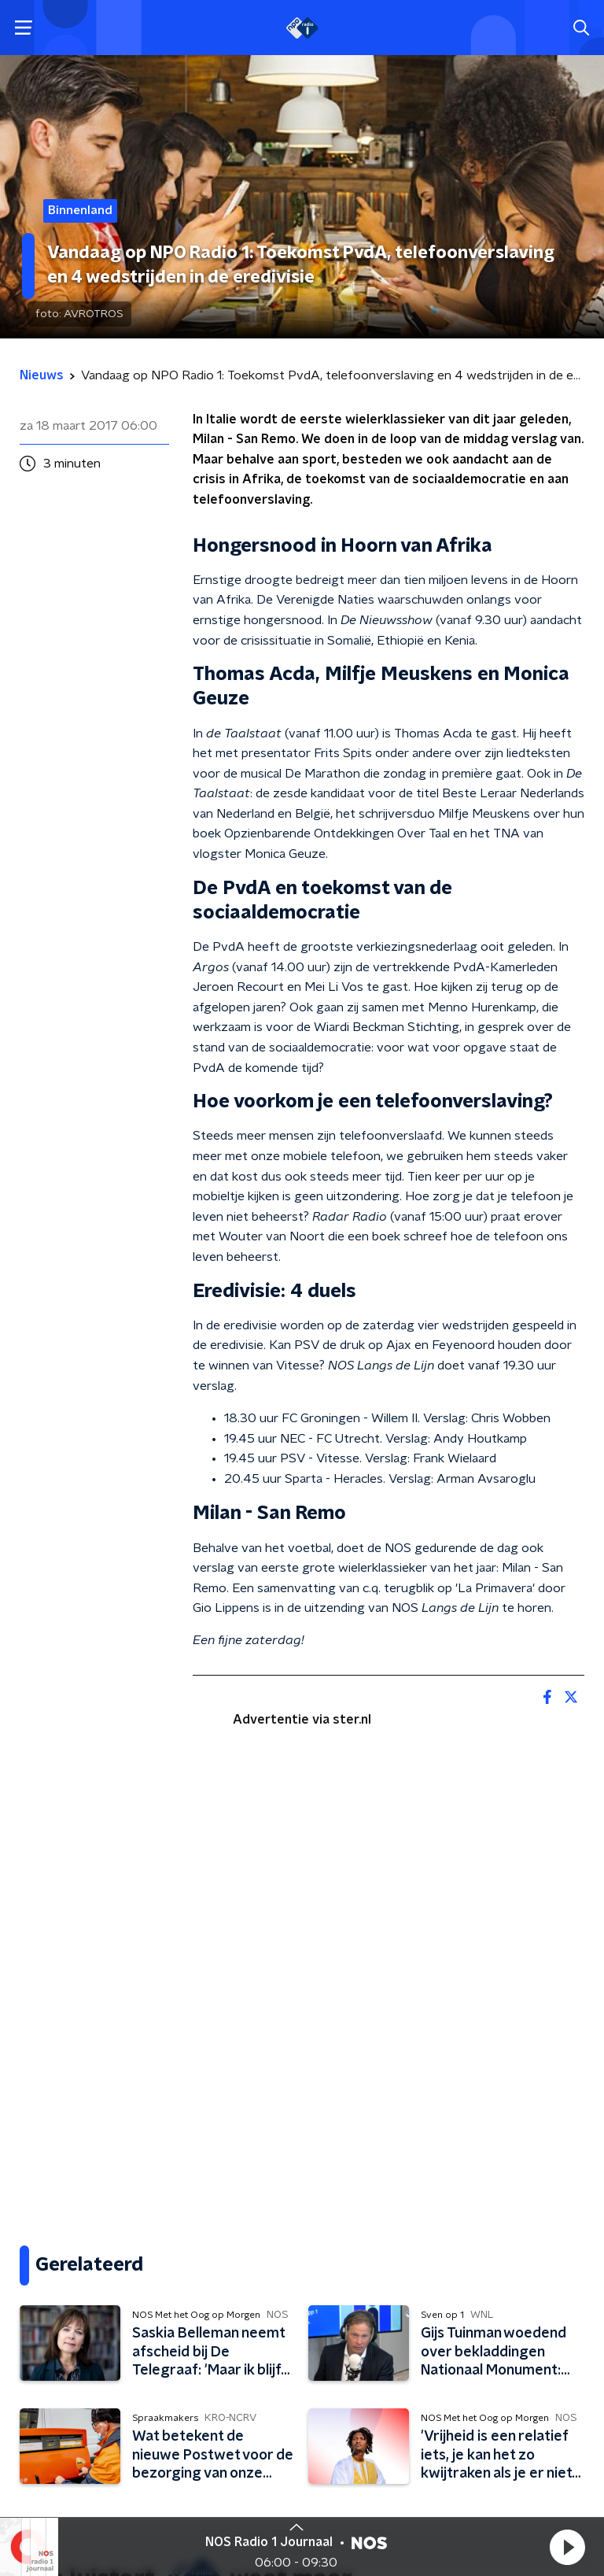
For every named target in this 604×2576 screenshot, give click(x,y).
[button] (567, 2547)
